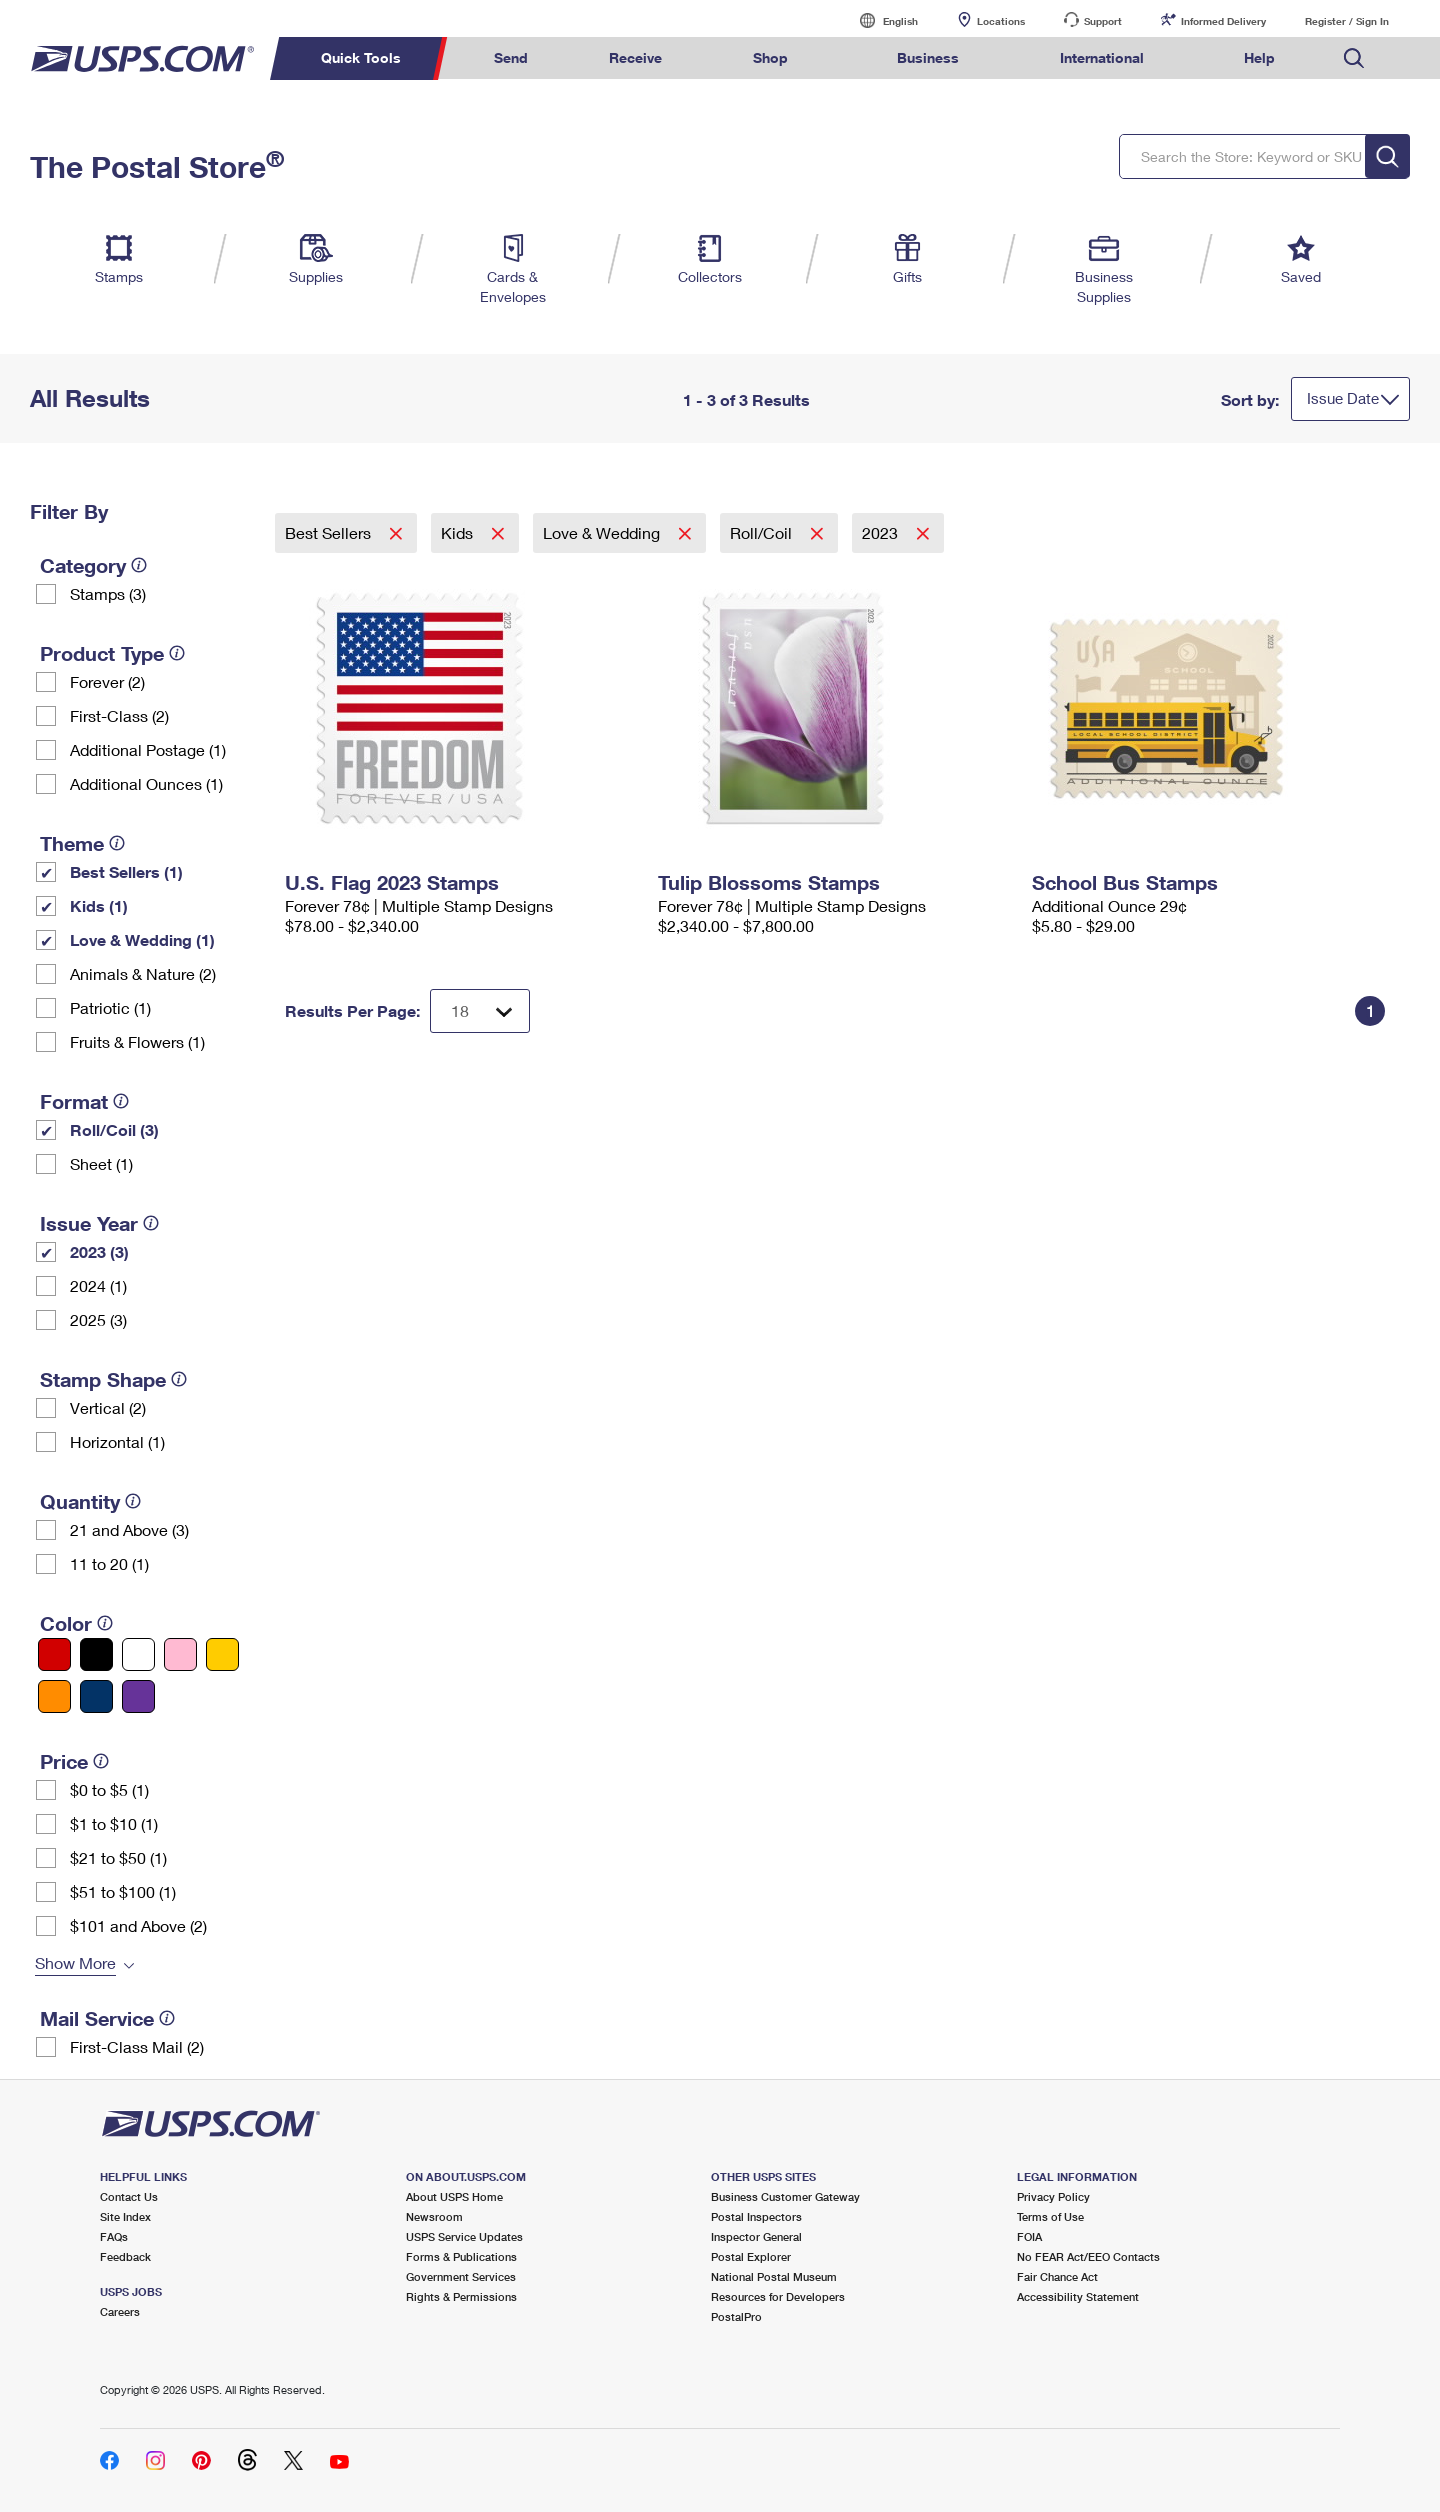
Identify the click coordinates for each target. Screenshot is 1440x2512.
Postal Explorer (751, 2256)
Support (1103, 21)
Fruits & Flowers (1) (137, 1041)
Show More (75, 1962)
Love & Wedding (603, 532)
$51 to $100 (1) (123, 1891)
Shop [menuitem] (770, 57)
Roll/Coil (763, 532)
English (880, 20)
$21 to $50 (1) (118, 1857)
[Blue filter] (96, 1696)
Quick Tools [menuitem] (361, 57)
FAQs (114, 2236)
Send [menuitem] (511, 57)
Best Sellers (330, 532)
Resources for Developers (778, 2296)
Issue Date (1343, 398)
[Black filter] (96, 1654)
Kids (459, 532)
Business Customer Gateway (785, 2196)
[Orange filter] (54, 1696)
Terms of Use (1050, 2216)
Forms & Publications (461, 2256)
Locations (1001, 21)
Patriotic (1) (110, 1007)
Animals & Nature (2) (143, 973)
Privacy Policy (1053, 2196)
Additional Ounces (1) (146, 783)
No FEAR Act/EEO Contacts (1088, 2256)
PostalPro (736, 2316)
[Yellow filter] (222, 1654)
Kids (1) (99, 905)
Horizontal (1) (117, 1441)
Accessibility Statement (1078, 2296)
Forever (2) (107, 681)
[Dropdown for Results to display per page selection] (480, 1011)
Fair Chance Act (1057, 2276)
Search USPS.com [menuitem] (1354, 58)
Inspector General (756, 2236)
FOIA (1029, 2236)
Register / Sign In (1347, 21)
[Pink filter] (180, 1654)
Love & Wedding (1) (142, 939)
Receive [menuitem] (635, 57)
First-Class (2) (119, 715)
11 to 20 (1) (109, 1563)
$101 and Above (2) (138, 1925)
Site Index (125, 2216)
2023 (882, 532)
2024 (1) (98, 1285)
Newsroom (434, 2216)
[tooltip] (139, 565)
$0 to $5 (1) (109, 1789)
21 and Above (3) (129, 1529)
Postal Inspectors (756, 2216)
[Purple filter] (138, 1696)
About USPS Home (454, 2196)
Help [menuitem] (1259, 57)
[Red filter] (54, 1654)
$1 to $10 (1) (114, 1823)
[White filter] (138, 1654)
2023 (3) (99, 1251)
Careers (120, 2311)
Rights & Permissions (461, 2296)
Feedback (125, 2256)
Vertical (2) (108, 1407)
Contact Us (129, 2196)
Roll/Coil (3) (114, 1129)
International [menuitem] (1102, 57)
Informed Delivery (1223, 21)
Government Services (461, 2276)
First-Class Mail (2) (137, 2046)
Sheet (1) (101, 1163)
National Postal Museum (774, 2276)
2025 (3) (98, 1319)
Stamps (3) (108, 593)
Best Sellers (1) (126, 871)
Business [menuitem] (928, 57)
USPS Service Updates (464, 2236)
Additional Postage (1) (148, 749)
